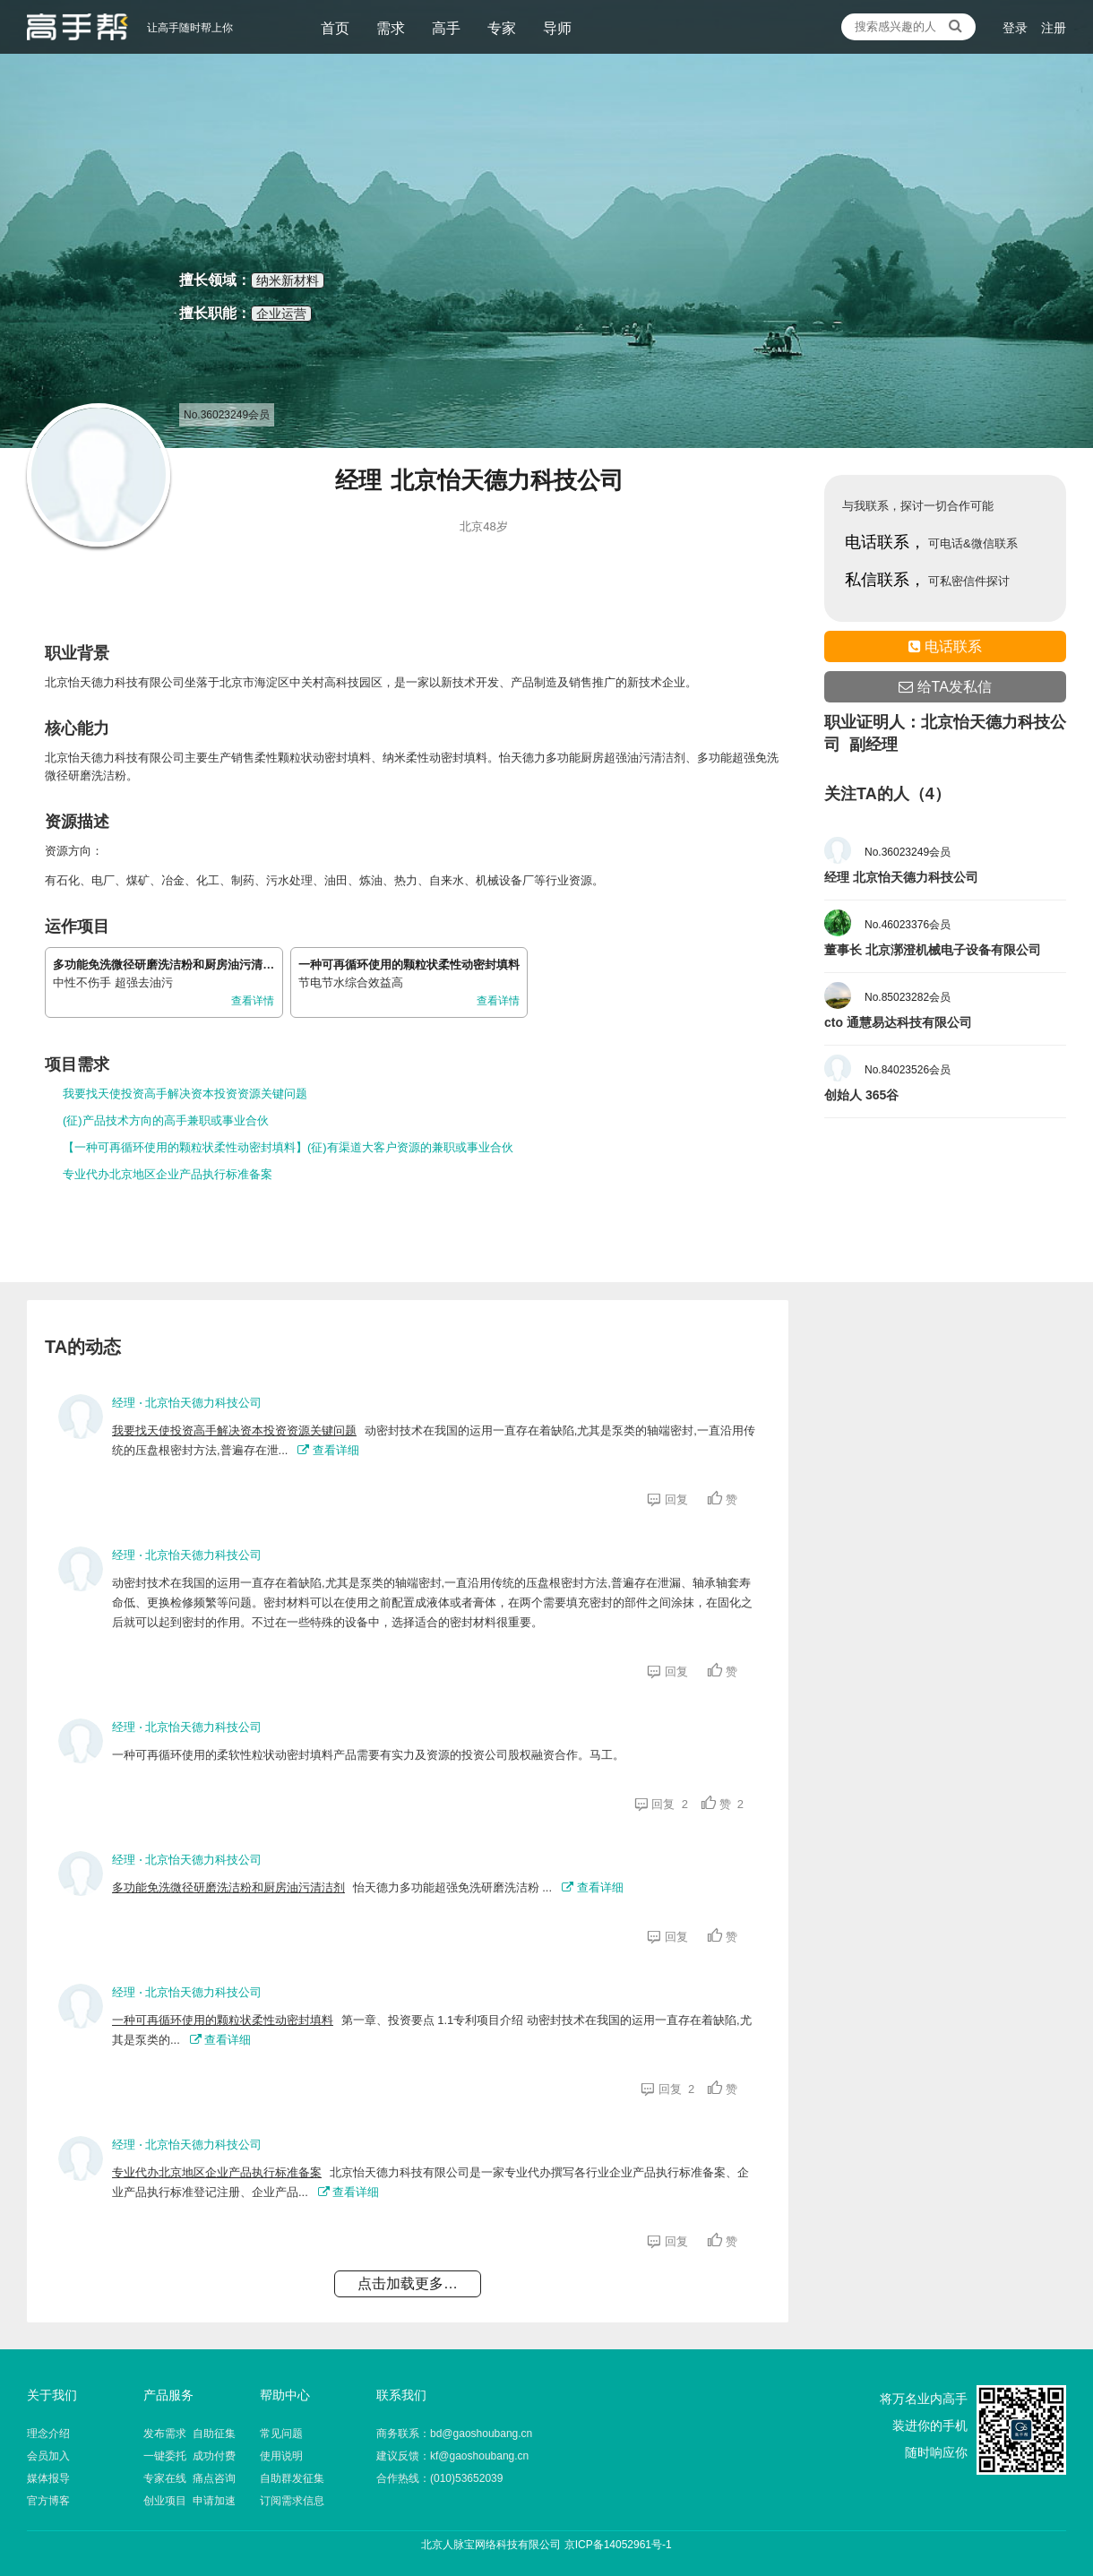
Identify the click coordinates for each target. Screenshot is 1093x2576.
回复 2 (661, 1804)
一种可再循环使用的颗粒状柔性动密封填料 (409, 964)
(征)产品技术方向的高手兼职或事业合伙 (166, 1120)
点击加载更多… (407, 2283)
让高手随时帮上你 (77, 26)
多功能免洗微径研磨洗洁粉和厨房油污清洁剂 (169, 964)
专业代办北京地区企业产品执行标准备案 (167, 1174)
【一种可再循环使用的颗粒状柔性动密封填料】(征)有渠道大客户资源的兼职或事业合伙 (288, 1147)
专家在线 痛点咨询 (189, 2478)
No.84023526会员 (908, 1070)
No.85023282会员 (908, 997)
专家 (501, 28)
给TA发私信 (945, 686)
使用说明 (281, 2456)
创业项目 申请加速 (189, 2500)
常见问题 (281, 2433)
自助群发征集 (292, 2478)
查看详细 (328, 1450)
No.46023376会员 (908, 924)
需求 (390, 28)
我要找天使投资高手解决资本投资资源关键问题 (185, 1093)
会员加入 (48, 2456)
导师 (557, 28)
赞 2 (722, 1804)
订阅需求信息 (292, 2500)
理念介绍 (48, 2433)
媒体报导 (48, 2478)
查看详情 (252, 1001)
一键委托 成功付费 (189, 2456)
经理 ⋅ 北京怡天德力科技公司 (187, 1402)
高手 (446, 28)
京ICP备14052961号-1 (618, 2544)
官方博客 (48, 2500)
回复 (670, 1499)
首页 (335, 28)
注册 (1053, 28)
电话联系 (945, 646)
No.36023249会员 (908, 852)
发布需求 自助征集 (189, 2433)
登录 (1015, 28)
